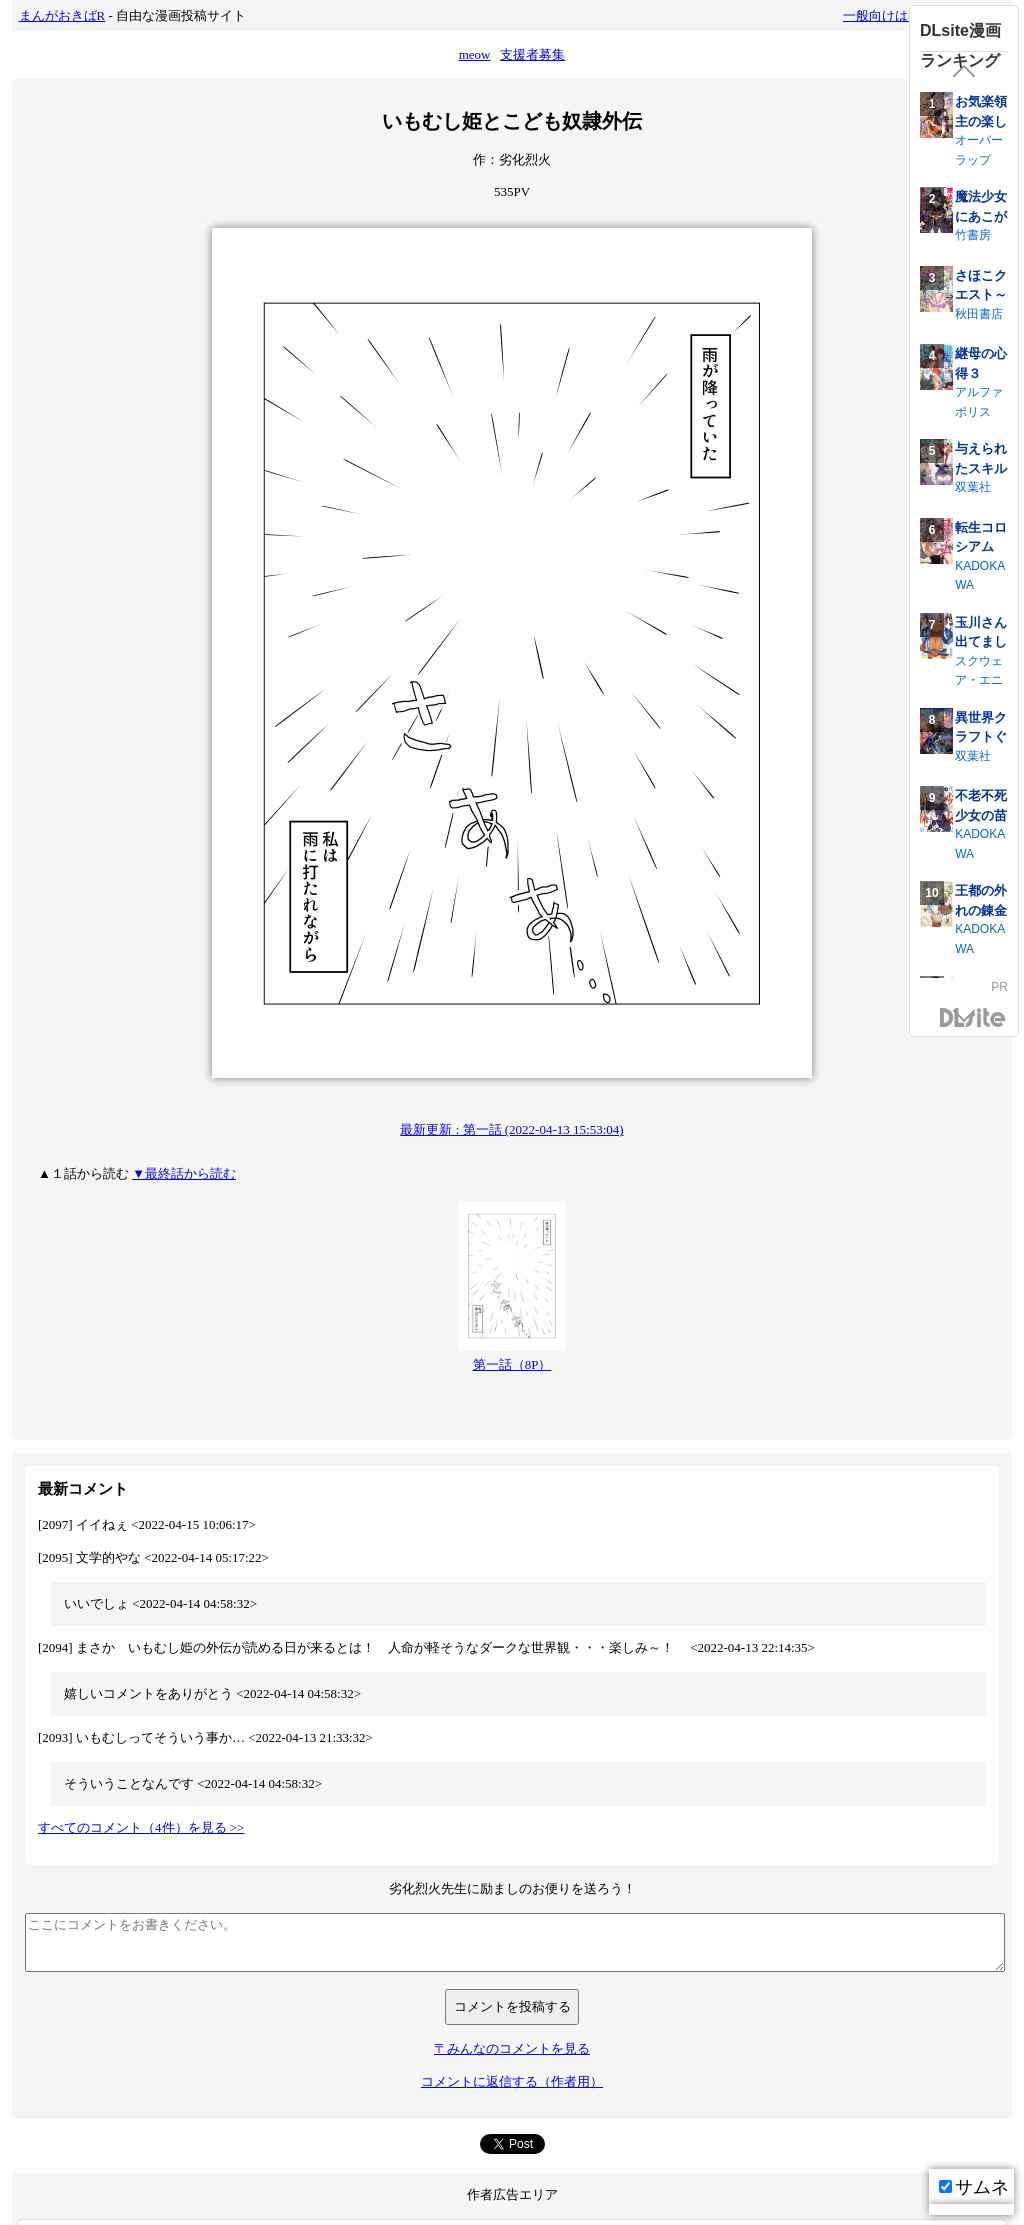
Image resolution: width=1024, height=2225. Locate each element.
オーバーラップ (979, 150)
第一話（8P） (512, 1364)
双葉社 (973, 487)
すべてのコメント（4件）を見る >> (141, 1827)
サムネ (974, 2187)
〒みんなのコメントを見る (512, 2048)
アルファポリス (979, 402)
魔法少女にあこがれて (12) (981, 216)
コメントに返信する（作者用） (512, 2081)
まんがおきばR (62, 15)
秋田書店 (979, 314)
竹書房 (973, 235)
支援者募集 (532, 54)
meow (475, 54)
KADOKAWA (980, 576)
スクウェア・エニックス (979, 680)
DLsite (973, 1018)
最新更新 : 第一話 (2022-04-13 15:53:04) (511, 1129)
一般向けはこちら (895, 15)
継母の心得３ (981, 363)
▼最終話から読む (184, 1173)
